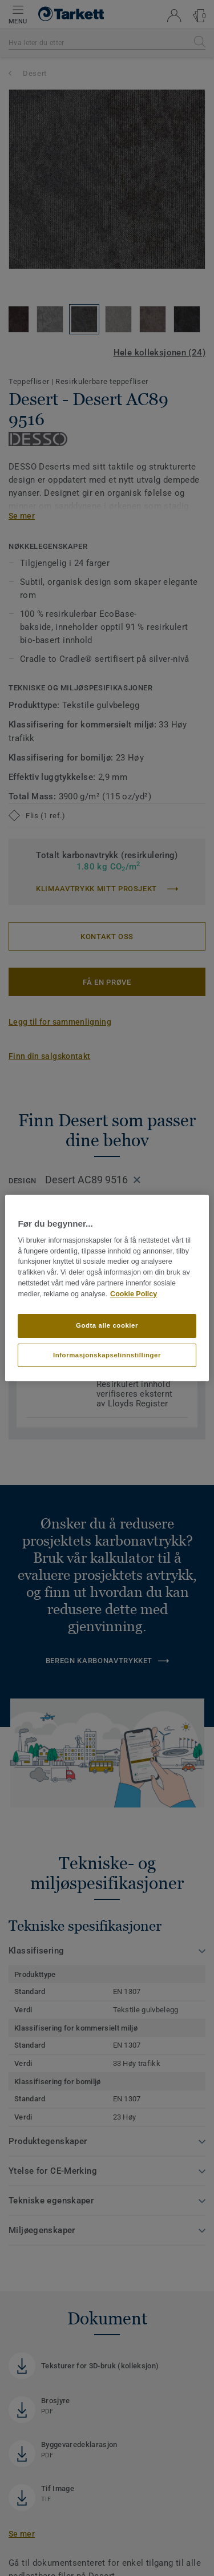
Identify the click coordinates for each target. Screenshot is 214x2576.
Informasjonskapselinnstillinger (107, 1355)
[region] (106, 1288)
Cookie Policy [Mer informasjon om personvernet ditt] (133, 1294)
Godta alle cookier (107, 1325)
